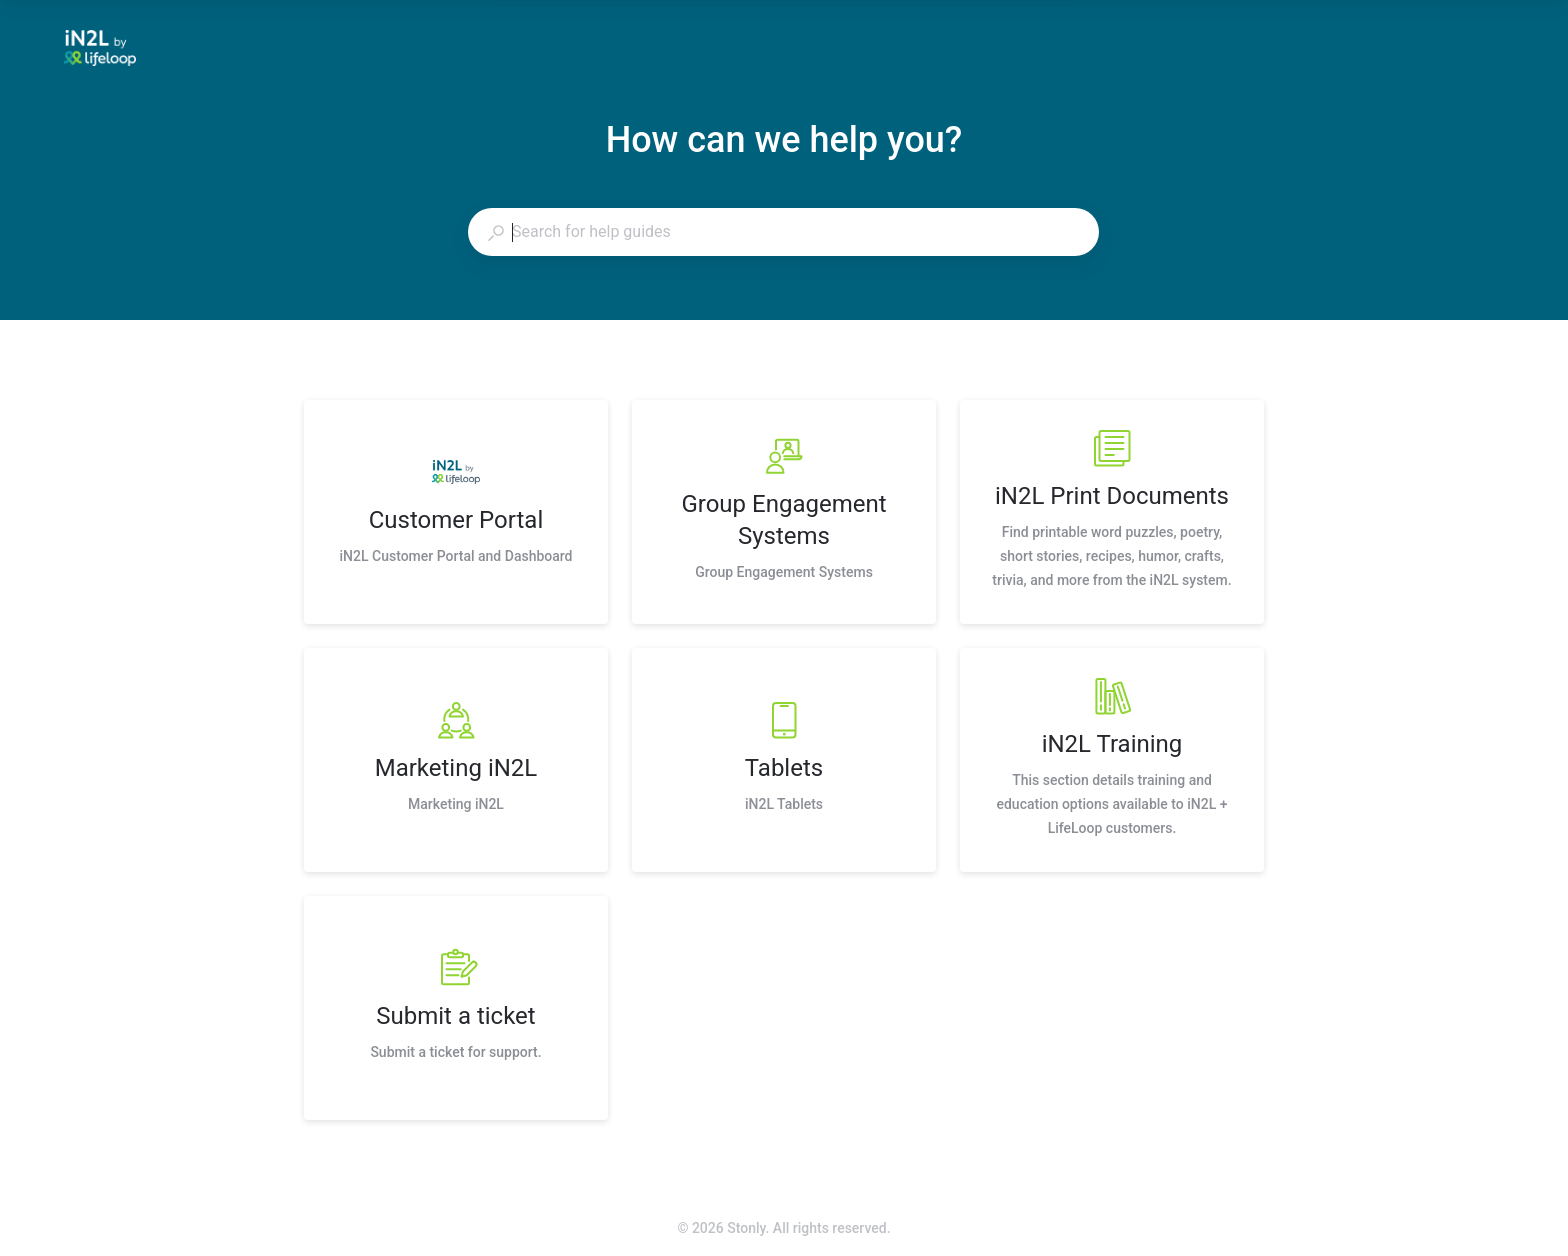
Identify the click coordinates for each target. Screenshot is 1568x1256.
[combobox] (783, 232)
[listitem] (456, 512)
